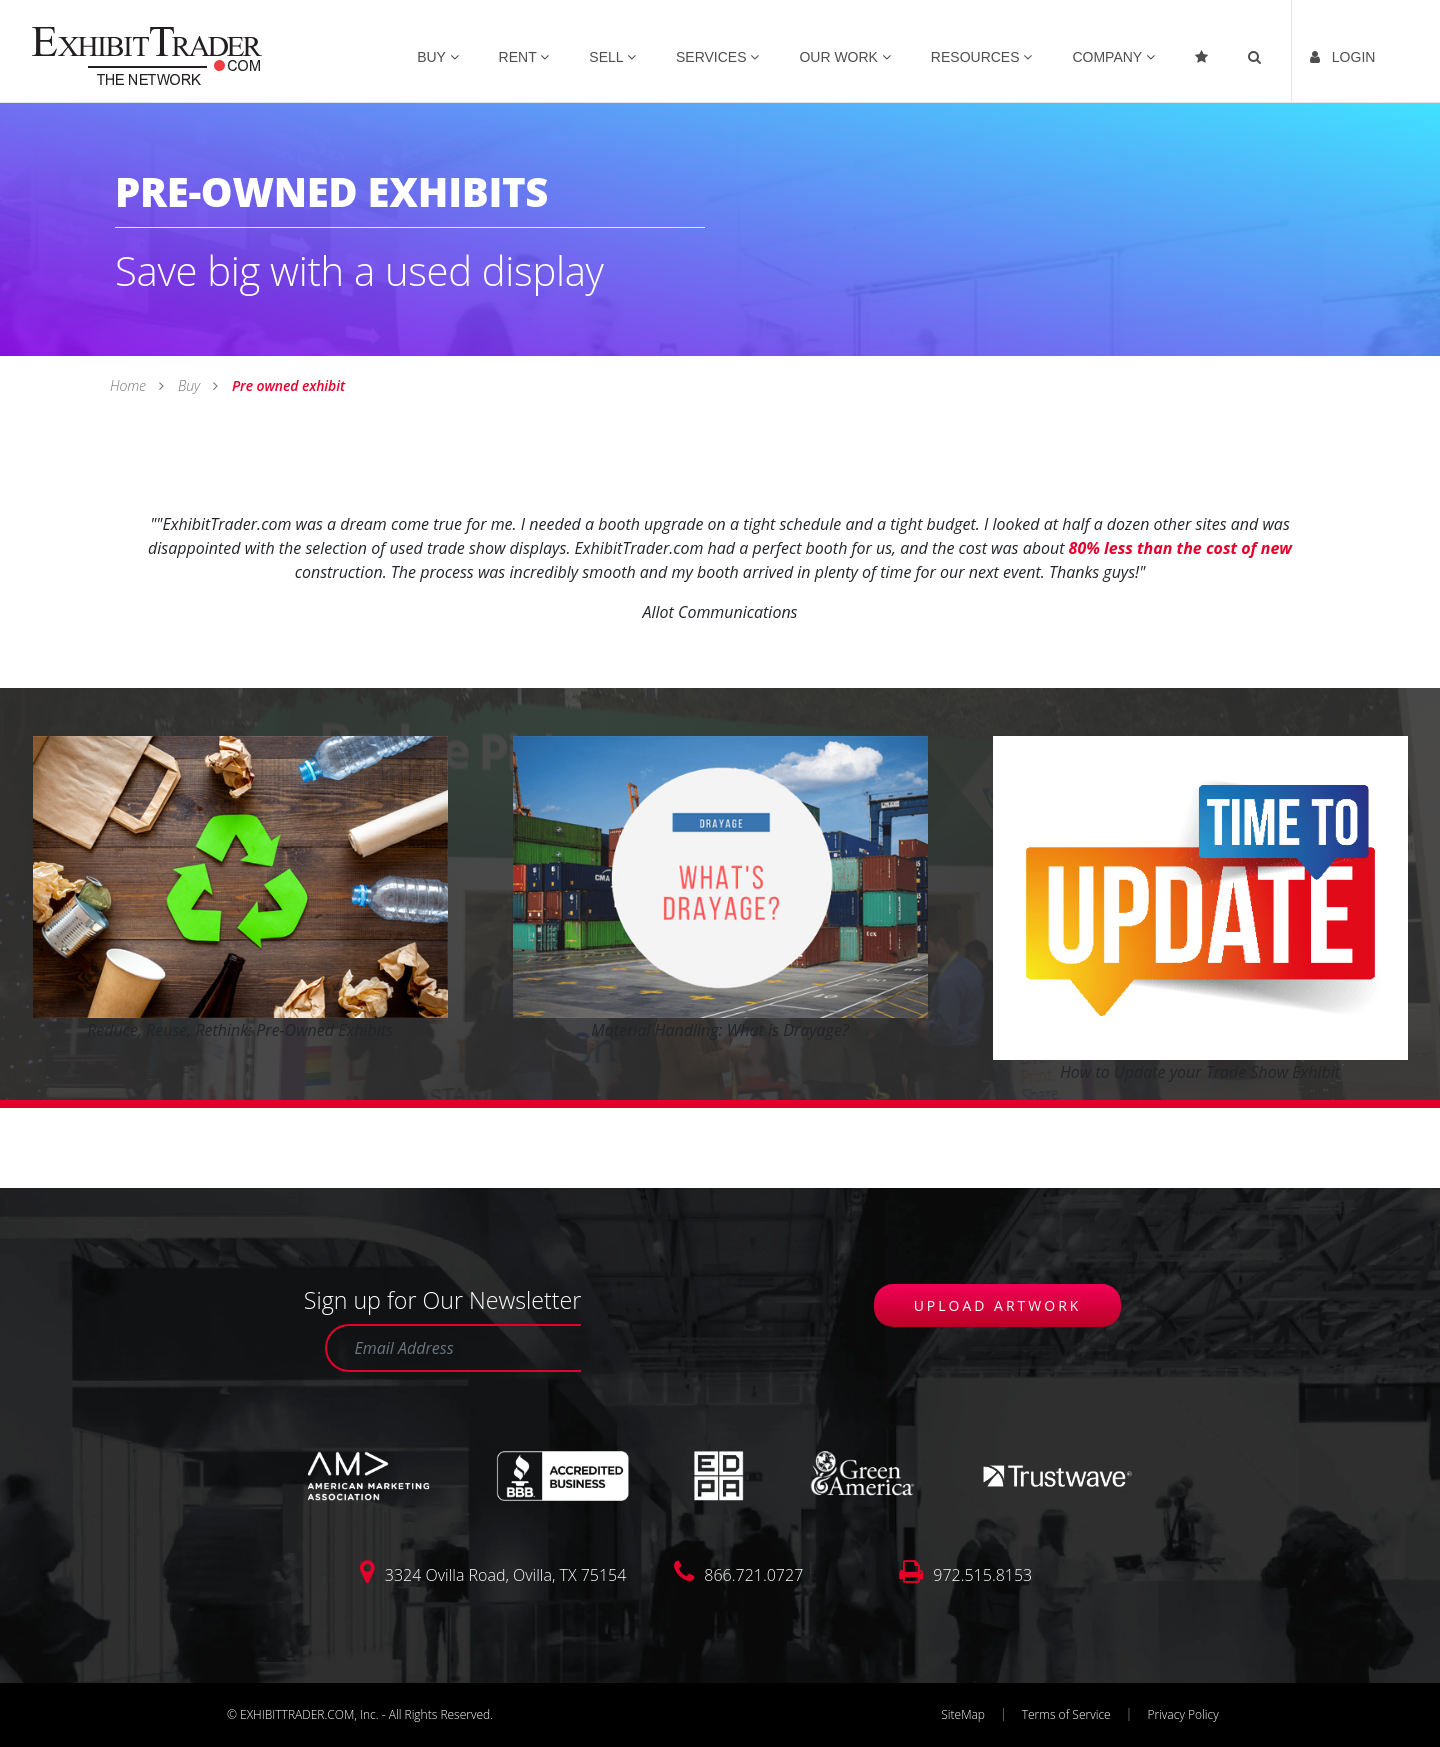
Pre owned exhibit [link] (286, 385)
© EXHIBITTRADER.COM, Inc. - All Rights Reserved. (360, 1714)
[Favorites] (1203, 51)
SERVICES (717, 57)
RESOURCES (982, 57)
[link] (147, 54)
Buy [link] (188, 385)
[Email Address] (453, 1348)
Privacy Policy (1182, 1714)
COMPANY (1113, 57)
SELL (612, 57)
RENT (524, 57)
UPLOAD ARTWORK (998, 1305)
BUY (437, 57)
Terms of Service (1066, 1714)
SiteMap (963, 1714)
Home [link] (129, 385)
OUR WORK (844, 57)
